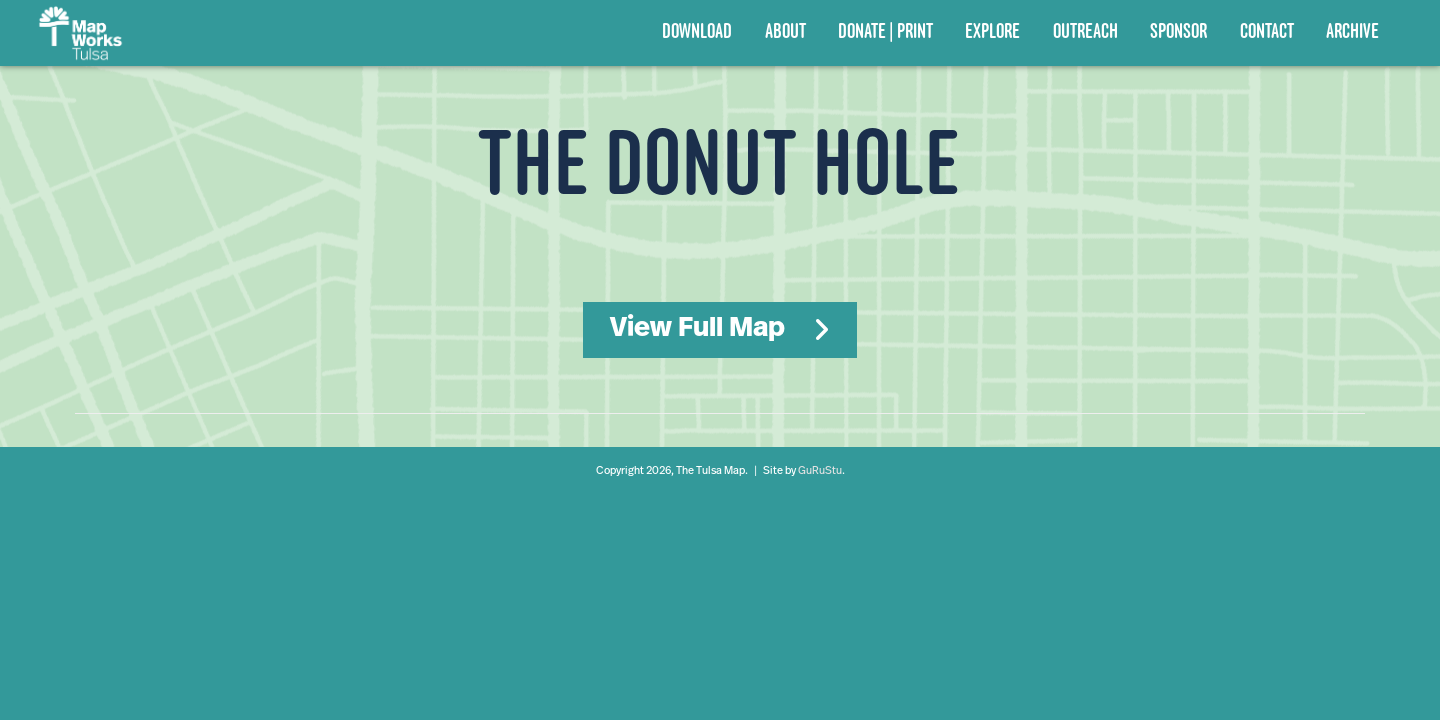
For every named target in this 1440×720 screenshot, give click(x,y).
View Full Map (697, 329)
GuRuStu (820, 471)
